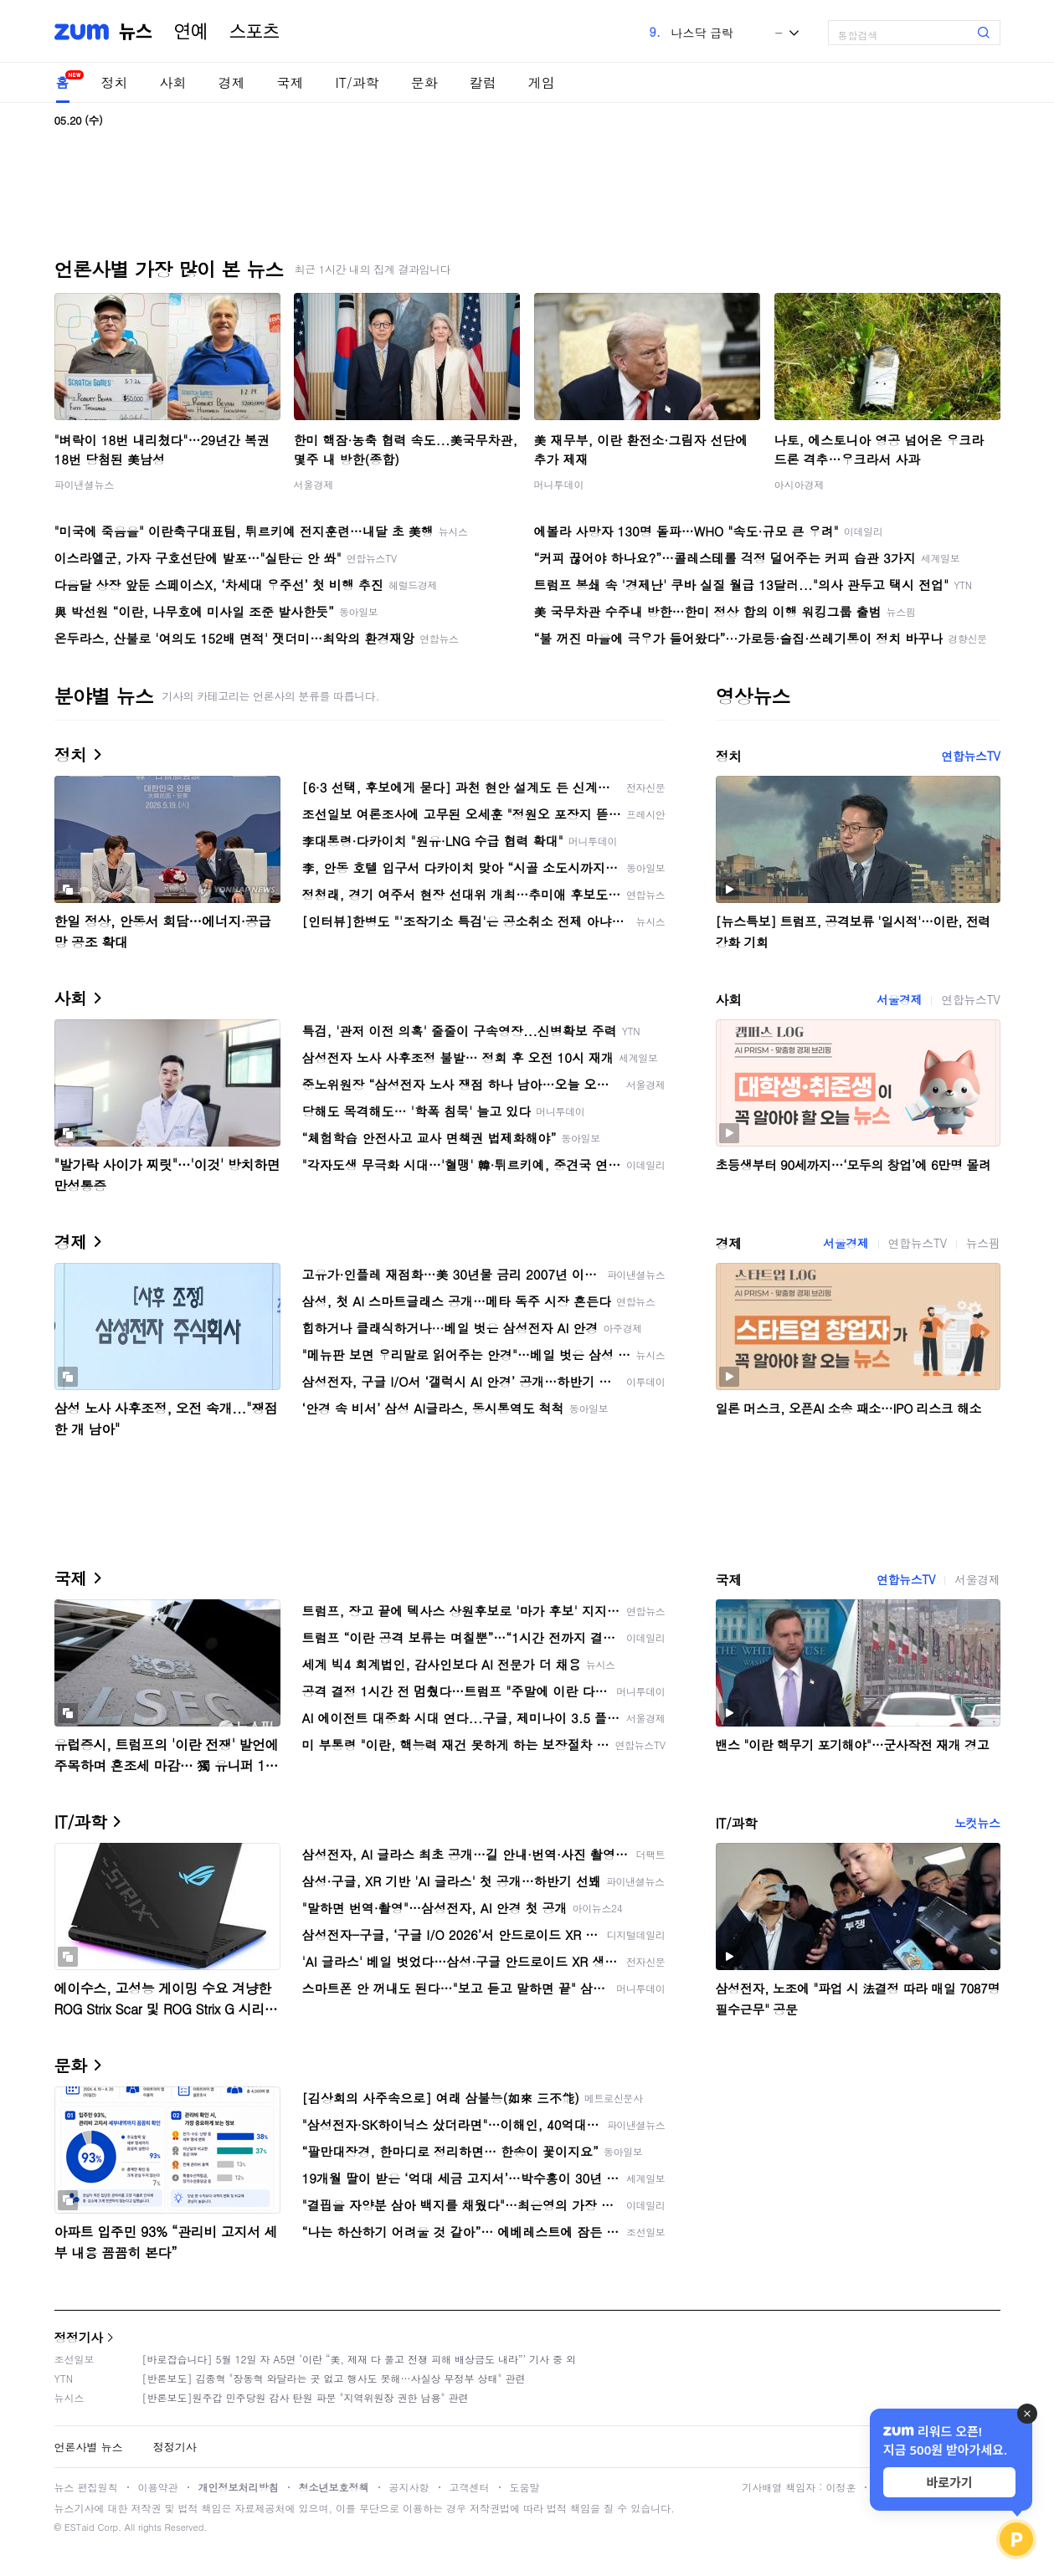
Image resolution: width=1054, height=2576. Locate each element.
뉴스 (135, 32)
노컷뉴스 (977, 1822)
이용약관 (158, 2487)
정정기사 (78, 2337)
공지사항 (409, 2487)
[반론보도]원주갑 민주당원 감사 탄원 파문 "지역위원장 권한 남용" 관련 (305, 2397)
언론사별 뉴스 (88, 2447)
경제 (232, 82)
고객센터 (470, 2487)
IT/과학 (357, 82)
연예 (191, 32)
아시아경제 (799, 484)
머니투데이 (559, 484)
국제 (290, 82)
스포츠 (254, 32)
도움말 (525, 2487)
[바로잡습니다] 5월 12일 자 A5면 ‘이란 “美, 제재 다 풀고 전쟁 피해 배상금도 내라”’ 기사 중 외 (359, 2359)
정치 (114, 82)
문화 (424, 82)
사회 (173, 82)
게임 (541, 82)
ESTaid (79, 2527)
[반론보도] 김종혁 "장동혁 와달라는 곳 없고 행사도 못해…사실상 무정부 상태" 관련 (334, 2378)
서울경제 (314, 484)
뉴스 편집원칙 (86, 2487)
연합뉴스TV (970, 755)
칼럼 (483, 82)
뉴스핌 (983, 1242)
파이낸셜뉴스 (84, 484)
